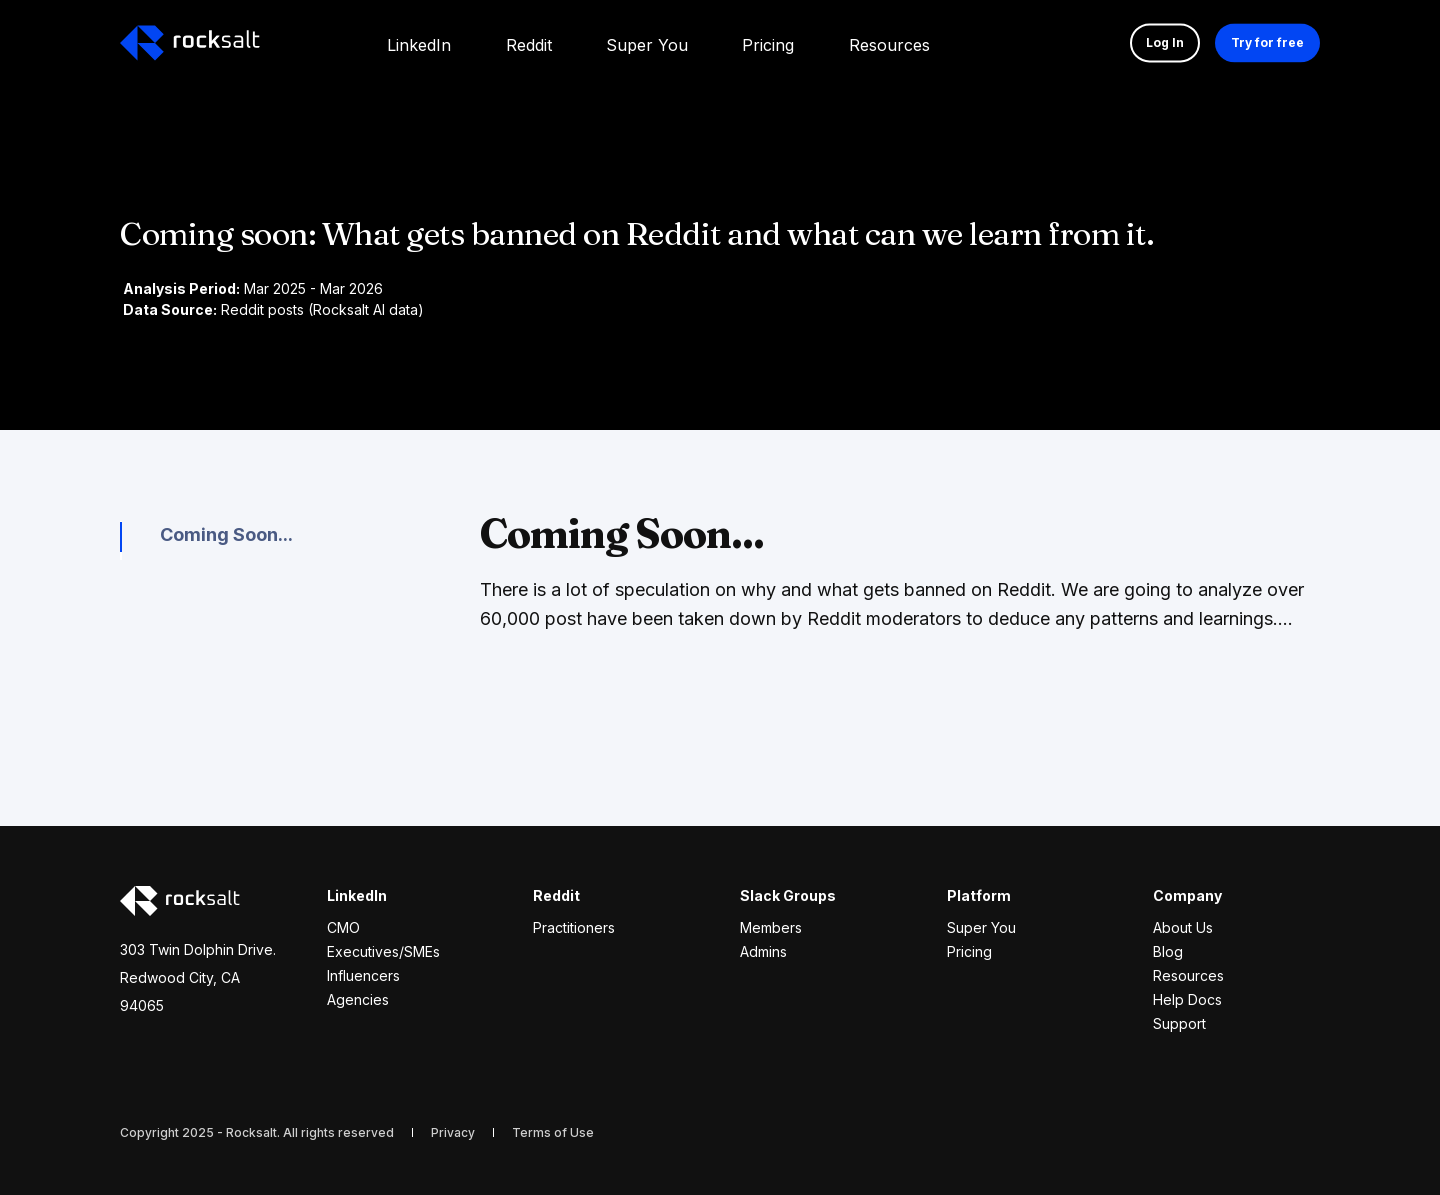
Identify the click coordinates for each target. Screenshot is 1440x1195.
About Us (1183, 927)
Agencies (358, 999)
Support (1179, 1023)
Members (771, 927)
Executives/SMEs (383, 951)
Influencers (363, 975)
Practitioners (574, 927)
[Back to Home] (190, 43)
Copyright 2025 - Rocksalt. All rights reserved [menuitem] (257, 1132)
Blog (1168, 951)
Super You (981, 927)
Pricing (969, 951)
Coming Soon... (226, 534)
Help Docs (1187, 999)
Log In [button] (1165, 42)
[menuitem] (419, 42)
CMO (343, 927)
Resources (1188, 975)
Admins (763, 951)
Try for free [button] (1267, 42)
